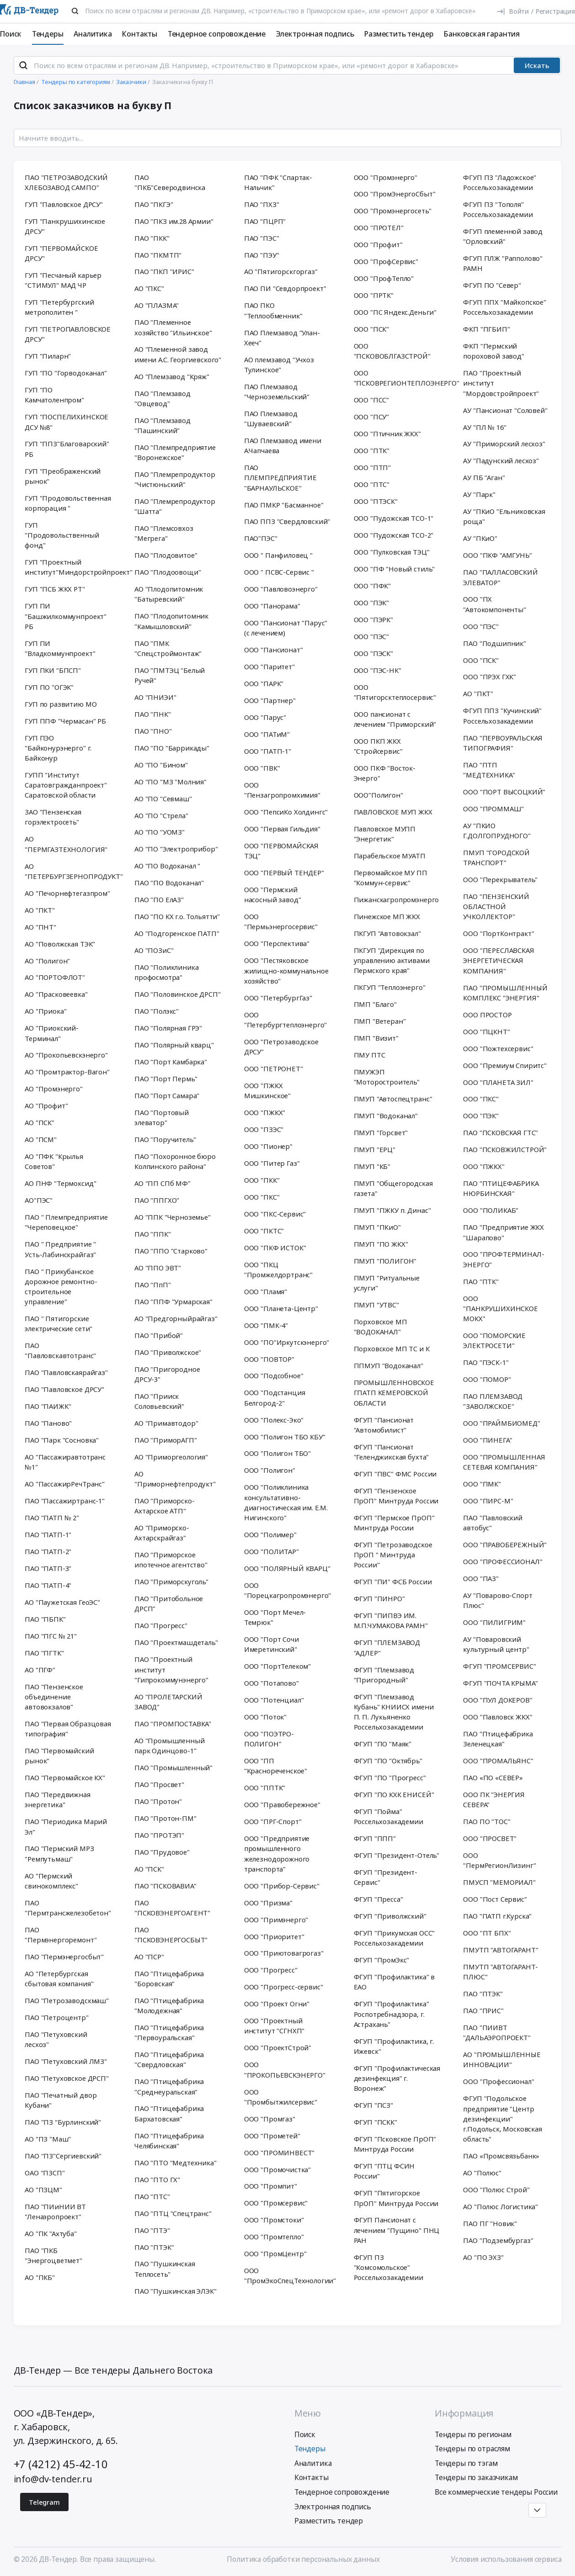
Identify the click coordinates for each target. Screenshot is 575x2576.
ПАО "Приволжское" (167, 1352)
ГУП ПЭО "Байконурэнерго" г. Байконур (58, 747)
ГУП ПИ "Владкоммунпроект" (60, 648)
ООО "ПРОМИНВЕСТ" (279, 2152)
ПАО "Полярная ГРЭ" (168, 1027)
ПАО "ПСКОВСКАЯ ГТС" (500, 1132)
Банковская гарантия (482, 34)
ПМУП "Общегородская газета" (393, 1188)
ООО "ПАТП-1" (267, 751)
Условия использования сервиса (506, 2559)
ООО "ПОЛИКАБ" (490, 1210)
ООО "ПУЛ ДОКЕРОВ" (497, 1699)
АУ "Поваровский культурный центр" (496, 1644)
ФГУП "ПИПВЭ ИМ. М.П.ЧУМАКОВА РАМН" (391, 1620)
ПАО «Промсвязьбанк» (501, 2155)
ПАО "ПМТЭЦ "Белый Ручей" (169, 675)
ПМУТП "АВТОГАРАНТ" (500, 1949)
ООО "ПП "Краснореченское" (275, 1765)
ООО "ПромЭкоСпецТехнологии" (289, 2275)
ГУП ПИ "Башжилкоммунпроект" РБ (65, 615)
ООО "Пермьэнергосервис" (281, 921)
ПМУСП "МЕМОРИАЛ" (499, 1882)
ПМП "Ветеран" (380, 1021)
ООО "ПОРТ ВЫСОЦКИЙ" (504, 791)
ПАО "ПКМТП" (157, 254)
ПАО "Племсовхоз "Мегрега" (163, 533)
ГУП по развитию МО (60, 704)
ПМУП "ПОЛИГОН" (385, 1260)
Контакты (139, 34)
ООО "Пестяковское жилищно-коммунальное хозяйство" (286, 970)
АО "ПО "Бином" (161, 764)
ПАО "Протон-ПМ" (165, 1818)
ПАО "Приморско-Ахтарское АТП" (164, 1505)
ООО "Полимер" (270, 1534)
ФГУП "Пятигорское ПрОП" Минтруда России (396, 2197)
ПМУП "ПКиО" (377, 1227)
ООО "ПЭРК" (373, 619)
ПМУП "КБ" (372, 1166)
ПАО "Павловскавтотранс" (60, 1350)
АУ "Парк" (479, 494)
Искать (537, 65)
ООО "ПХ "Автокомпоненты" (494, 604)
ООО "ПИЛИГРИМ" (494, 1622)
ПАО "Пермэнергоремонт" (60, 1934)
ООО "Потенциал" (274, 1699)
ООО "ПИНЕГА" (487, 1439)
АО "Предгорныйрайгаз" (176, 1318)
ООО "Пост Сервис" (495, 1899)
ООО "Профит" (378, 244)
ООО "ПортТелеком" (277, 1666)
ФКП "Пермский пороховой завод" (493, 350)
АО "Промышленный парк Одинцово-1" (169, 1745)
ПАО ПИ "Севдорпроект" (285, 288)
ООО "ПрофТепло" (384, 278)
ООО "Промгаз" (269, 2118)
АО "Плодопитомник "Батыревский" (168, 593)
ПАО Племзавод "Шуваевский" (271, 418)
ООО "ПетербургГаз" (278, 997)
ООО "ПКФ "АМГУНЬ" (497, 555)
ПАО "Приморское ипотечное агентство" (171, 1559)
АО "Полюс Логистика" (500, 2206)
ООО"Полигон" (378, 794)
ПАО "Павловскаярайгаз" (66, 1372)
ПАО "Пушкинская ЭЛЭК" (175, 2291)
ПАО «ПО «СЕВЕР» (493, 1777)
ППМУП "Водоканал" (388, 1365)
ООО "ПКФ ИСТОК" (275, 1247)
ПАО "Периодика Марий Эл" (66, 1826)
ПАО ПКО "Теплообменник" (273, 310)
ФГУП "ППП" (375, 1838)
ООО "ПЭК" (371, 602)
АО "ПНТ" (40, 926)
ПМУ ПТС (369, 1054)
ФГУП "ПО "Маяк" (383, 1743)
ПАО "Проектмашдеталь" (176, 1642)
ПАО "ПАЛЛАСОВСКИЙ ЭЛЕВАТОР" (500, 577)
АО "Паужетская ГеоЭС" (62, 1602)
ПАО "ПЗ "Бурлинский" (63, 2121)
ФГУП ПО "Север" (492, 285)
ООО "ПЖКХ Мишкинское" (267, 1090)
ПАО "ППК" (152, 1233)
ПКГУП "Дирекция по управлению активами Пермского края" (392, 960)
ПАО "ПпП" (152, 1284)
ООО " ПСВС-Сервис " (279, 572)
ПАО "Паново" (48, 1423)
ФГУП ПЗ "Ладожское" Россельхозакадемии (499, 182)
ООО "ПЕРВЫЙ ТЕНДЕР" (284, 872)
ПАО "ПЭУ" (261, 254)
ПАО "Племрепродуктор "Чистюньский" (174, 479)
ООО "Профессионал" (498, 2081)
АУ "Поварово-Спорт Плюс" (497, 1600)
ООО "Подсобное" (273, 1375)
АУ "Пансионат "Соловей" (505, 410)
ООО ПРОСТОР (487, 1014)
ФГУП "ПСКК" (375, 2121)
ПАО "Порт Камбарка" (170, 1061)
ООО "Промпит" (270, 2185)
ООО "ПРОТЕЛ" (379, 227)
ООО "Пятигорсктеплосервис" (395, 692)
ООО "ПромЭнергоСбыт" (395, 193)
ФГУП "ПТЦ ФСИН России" (384, 2170)
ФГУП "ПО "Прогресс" (390, 1777)
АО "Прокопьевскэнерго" (66, 1054)
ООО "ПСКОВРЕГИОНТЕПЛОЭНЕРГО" (399, 377)
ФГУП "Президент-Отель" (397, 1855)
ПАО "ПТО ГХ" (157, 2179)
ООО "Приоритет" (274, 1936)
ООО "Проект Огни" (276, 2003)
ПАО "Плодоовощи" (167, 572)
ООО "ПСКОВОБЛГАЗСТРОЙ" (392, 350)
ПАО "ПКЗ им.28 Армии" (173, 221)
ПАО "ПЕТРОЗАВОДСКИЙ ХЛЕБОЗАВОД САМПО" (66, 182)
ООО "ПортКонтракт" (498, 933)
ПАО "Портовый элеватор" (161, 1117)
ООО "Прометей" (272, 2135)
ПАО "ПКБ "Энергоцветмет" (53, 2255)
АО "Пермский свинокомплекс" (51, 1880)
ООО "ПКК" (262, 1180)
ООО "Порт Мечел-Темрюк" (275, 1617)
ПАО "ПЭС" (261, 238)
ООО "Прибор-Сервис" (281, 1885)
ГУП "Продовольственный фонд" (62, 535)
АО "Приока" (45, 1011)
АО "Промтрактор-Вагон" (67, 1071)
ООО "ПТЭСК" (376, 501)
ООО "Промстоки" (274, 2219)
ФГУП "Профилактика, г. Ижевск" (394, 2046)
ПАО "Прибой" (158, 1335)
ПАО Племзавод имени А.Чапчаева (282, 445)
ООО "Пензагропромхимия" (282, 789)
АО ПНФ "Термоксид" (60, 1183)
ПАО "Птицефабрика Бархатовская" (169, 2113)
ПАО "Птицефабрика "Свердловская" (169, 2059)
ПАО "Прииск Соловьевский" (159, 1401)
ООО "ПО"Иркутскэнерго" (287, 1342)
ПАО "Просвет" (159, 1784)
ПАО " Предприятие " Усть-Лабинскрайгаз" (60, 1249)
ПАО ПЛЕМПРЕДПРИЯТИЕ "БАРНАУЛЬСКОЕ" (280, 477)
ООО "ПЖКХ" (264, 1112)
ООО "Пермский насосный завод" (272, 894)
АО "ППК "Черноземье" (172, 1217)
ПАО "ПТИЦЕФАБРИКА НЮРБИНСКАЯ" (500, 1188)
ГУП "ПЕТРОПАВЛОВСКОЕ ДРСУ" (68, 334)
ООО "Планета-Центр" (281, 1308)
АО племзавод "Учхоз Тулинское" (279, 364)
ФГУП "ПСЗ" (373, 2105)
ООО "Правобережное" (282, 1804)
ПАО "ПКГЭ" (153, 204)
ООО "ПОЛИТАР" (271, 1551)
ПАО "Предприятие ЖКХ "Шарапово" (503, 1232)
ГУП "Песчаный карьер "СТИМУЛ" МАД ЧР (63, 280)
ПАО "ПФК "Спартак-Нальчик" (278, 182)
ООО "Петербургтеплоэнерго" (285, 1019)
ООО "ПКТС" (264, 1230)
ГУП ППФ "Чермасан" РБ (65, 720)
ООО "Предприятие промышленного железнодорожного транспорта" (276, 1853)
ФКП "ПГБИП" (486, 328)
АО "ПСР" (149, 1956)
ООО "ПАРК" (263, 683)
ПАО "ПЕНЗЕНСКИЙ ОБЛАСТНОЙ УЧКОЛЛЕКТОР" (496, 906)
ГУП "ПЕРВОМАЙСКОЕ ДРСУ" (61, 253)
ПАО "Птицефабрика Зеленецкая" (497, 1738)
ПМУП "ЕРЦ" (374, 1149)
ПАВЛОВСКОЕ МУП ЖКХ (393, 811)
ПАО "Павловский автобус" (492, 1522)
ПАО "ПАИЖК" (48, 1406)
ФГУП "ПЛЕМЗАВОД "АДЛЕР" (387, 1647)
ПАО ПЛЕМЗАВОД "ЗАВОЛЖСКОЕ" (492, 1401)
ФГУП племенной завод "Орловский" (503, 236)
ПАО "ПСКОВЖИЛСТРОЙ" (505, 1149)
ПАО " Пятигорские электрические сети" (58, 1323)
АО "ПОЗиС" (153, 950)
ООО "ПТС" (372, 484)
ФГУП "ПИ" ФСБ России (393, 1581)
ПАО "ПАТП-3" (48, 1568)
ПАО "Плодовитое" (165, 555)
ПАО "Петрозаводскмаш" (67, 2000)
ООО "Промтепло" (274, 2236)
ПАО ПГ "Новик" (490, 2223)
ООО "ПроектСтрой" (277, 2047)
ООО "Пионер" (268, 1146)
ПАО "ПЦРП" (265, 221)
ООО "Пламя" (265, 1291)
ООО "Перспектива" (276, 943)
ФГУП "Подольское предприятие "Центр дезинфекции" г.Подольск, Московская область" (502, 2118)
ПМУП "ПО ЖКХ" (381, 1243)
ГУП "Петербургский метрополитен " (59, 307)
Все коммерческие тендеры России (496, 2492)
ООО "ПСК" (371, 328)
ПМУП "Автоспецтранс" (393, 1098)
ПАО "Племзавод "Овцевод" (162, 398)
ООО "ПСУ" (371, 416)
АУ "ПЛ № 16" (484, 427)
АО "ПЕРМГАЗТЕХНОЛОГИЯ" (66, 843)
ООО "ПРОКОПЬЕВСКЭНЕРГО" (284, 2069)
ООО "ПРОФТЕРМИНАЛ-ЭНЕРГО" (503, 1259)
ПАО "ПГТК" (44, 1652)
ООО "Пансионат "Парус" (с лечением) (286, 627)
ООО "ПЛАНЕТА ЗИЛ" (498, 1082)
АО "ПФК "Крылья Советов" (54, 1161)
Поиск (10, 34)
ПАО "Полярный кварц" (174, 1044)
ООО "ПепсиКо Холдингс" (286, 811)
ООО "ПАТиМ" (267, 734)
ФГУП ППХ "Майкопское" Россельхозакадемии (504, 307)
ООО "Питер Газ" (272, 1163)
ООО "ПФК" (372, 585)
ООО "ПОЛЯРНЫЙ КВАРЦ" (287, 1568)
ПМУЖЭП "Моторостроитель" (387, 1076)
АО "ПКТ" (40, 910)
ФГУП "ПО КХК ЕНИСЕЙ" (394, 1794)
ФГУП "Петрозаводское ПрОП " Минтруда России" (393, 1554)
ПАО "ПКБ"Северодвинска (169, 182)
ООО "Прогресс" (271, 1969)
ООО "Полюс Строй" (496, 2189)
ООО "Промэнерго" (385, 177)
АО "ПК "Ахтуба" (51, 2233)
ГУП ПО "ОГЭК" (49, 687)
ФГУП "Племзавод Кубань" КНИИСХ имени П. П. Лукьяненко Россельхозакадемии (394, 1712)
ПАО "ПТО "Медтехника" (175, 2162)
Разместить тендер (398, 34)
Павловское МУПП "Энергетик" (385, 833)
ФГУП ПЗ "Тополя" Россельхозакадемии (497, 209)
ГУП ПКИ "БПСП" (53, 670)
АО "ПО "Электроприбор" (176, 848)
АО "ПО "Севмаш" (163, 798)
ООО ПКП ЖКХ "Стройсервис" (378, 746)
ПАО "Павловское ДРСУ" (64, 1389)
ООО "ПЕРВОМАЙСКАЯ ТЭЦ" (281, 850)
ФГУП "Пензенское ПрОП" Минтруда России (396, 1495)
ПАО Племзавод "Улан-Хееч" (282, 337)
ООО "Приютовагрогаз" (284, 1952)
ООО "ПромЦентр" (275, 2253)
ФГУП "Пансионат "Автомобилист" (384, 1424)
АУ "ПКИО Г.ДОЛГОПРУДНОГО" (496, 830)
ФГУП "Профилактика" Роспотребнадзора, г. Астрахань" (391, 2013)
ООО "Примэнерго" (276, 1919)
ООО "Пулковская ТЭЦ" (392, 551)
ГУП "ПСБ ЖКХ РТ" (55, 588)
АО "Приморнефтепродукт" (175, 1478)
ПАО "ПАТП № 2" (52, 1517)
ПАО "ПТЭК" (154, 2247)
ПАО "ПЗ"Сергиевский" (63, 2155)
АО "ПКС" (149, 288)
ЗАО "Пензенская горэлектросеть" (53, 816)
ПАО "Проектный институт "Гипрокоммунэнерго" (171, 1669)
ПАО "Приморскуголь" (171, 1581)
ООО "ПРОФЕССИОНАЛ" (502, 1561)
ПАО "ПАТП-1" (48, 1534)
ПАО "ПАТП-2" (48, 1551)
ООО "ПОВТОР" (269, 1359)
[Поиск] (75, 11)
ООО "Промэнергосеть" (392, 210)
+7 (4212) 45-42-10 (61, 2464)
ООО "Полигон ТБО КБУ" (284, 1436)
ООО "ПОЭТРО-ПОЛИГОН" (269, 1738)
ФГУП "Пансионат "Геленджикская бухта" (391, 1451)
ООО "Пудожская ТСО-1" (394, 518)
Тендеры (48, 34)
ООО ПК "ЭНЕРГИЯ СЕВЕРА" (494, 1799)
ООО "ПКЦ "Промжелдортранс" (278, 1269)
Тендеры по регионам (473, 2434)
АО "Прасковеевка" (56, 994)
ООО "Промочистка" (277, 2169)
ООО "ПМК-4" (266, 1325)
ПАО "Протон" (158, 1801)
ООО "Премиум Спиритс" (505, 1065)
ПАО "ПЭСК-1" (485, 1362)
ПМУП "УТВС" (376, 1304)
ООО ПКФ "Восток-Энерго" (384, 773)
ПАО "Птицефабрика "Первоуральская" (169, 2032)
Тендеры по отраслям (472, 2449)
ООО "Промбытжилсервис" (280, 2096)
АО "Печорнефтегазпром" (67, 893)
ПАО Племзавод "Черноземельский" (276, 391)
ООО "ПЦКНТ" (486, 1031)
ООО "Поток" (265, 1716)
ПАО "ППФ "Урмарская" (173, 1301)
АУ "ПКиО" (480, 538)
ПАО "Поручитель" (165, 1139)
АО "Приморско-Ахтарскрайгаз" (161, 1532)
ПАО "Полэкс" (156, 1011)
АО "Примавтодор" (166, 1423)
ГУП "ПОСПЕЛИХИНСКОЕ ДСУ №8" (66, 421)
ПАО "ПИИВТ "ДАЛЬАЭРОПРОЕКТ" (496, 2032)
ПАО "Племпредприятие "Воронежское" (175, 452)
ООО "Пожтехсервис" (498, 1048)
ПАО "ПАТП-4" (48, 1585)
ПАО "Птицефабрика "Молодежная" (169, 2005)
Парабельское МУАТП (390, 855)
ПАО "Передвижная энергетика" (57, 1799)
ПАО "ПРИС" (483, 2010)
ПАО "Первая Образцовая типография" (68, 1728)
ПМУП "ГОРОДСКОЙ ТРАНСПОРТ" (496, 857)
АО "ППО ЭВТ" (157, 1267)
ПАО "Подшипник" (494, 643)
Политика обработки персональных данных (303, 2559)
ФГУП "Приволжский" (390, 1915)
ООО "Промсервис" (276, 2202)
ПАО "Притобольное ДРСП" (168, 1603)
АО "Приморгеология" (171, 1456)
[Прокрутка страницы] (537, 2510)
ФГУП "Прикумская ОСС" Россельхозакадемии (394, 1937)
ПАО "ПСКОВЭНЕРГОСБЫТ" (171, 1934)
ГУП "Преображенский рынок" (63, 476)
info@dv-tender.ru (53, 2479)
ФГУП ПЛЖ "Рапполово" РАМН (503, 263)
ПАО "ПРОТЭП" (159, 1835)
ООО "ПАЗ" (481, 1578)
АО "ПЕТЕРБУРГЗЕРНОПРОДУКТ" (70, 871)
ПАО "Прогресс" (160, 1625)
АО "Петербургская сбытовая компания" (59, 1978)
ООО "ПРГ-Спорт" (273, 1821)
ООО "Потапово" (271, 1682)
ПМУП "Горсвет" (381, 1132)
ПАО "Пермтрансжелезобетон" (68, 1907)
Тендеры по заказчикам (476, 2477)
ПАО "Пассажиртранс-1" (65, 1500)
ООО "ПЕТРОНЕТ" (273, 1068)
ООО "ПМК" (482, 1483)
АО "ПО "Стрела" (161, 815)
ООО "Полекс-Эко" (273, 1419)
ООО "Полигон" (269, 1470)
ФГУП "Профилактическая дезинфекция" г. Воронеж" (397, 2078)
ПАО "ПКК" (152, 238)
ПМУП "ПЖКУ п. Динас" (392, 1210)
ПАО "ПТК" (481, 1281)
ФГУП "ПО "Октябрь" (388, 1760)
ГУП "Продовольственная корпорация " (68, 503)
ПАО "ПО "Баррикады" (171, 747)
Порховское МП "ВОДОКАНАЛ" (380, 1326)
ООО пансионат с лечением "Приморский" (395, 719)
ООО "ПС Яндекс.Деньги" (395, 312)
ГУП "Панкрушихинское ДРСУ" (65, 226)
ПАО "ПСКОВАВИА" (165, 1885)
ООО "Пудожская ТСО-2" (394, 535)
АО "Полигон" (47, 960)
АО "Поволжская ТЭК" (60, 943)
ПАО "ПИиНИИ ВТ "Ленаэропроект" (55, 2211)
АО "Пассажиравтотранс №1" (65, 1461)
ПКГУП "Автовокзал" (387, 933)
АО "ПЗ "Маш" (48, 2138)
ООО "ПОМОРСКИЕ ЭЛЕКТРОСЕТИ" (494, 1340)
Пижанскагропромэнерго (396, 899)
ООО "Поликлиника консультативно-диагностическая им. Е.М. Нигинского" (286, 1502)
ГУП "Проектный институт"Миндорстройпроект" (70, 567)
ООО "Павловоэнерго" (281, 588)
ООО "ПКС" (262, 1196)
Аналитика (93, 34)
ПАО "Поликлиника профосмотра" (166, 972)
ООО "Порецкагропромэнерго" (287, 1590)
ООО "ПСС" (371, 399)
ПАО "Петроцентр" (56, 2017)
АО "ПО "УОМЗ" (159, 831)
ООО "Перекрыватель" (500, 879)
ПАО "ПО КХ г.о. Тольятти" (177, 916)
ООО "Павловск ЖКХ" (497, 1716)
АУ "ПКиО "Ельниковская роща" (504, 516)
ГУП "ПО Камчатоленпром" (54, 394)
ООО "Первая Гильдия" (282, 828)
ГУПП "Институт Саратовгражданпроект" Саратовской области (66, 784)
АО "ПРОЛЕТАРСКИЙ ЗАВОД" (168, 1701)
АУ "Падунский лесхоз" (501, 460)
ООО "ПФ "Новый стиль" (394, 568)
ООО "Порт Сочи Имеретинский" (271, 1644)
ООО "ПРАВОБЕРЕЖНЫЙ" (505, 1544)
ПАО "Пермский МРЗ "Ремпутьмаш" (59, 1853)
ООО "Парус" (265, 717)
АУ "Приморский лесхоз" (504, 443)
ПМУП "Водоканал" (386, 1115)
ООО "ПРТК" (374, 295)
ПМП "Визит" (376, 1037)
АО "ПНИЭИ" (155, 697)
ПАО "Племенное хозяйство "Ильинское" (173, 327)
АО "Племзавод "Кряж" (171, 376)
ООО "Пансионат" (273, 649)
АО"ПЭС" (39, 1200)
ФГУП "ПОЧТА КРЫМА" (500, 1682)
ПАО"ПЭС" (260, 538)
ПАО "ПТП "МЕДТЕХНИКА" (489, 769)
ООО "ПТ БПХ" (487, 1932)
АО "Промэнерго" (54, 1088)
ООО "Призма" (268, 1902)
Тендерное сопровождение (217, 34)
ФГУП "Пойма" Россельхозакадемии (388, 1816)
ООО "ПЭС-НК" (377, 670)
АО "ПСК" (39, 1122)
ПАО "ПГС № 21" (51, 1635)
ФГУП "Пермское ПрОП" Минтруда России (394, 1522)
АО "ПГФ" (40, 1669)
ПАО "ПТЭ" (152, 2230)
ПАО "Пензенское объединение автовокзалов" (54, 1696)
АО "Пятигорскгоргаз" (281, 271)
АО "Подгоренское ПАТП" (176, 933)
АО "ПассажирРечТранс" (65, 1483)
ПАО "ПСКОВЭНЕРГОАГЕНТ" (172, 1907)
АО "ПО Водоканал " (167, 865)
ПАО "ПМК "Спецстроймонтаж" (168, 648)
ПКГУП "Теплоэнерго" (390, 987)
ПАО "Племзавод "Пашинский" (162, 425)
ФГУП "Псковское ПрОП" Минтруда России (395, 2143)
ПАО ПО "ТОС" (486, 1821)
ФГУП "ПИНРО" (379, 1598)
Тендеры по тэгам (466, 2463)
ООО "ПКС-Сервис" (275, 1213)
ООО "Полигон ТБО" (277, 1453)
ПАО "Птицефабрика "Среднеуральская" (169, 2086)
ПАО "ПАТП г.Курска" (497, 1915)
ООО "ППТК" (264, 1787)
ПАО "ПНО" (153, 730)
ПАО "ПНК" (152, 714)
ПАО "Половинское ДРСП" (177, 994)
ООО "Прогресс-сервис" (283, 1986)
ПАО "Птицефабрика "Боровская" (169, 1978)
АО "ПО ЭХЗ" (483, 2257)
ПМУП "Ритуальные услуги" (387, 1282)
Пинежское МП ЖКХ (387, 916)
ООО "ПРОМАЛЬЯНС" (498, 1760)
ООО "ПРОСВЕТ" (489, 1838)
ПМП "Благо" (375, 1004)
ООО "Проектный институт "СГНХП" (274, 2025)
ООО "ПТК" (372, 450)
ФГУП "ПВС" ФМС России (395, 1473)
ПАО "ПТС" (152, 2196)
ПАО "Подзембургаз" (498, 2240)
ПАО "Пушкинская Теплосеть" (164, 2268)
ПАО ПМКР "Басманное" (284, 504)
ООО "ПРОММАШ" (493, 808)
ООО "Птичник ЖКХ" (387, 433)
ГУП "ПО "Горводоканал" (66, 372)
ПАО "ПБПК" (45, 1619)
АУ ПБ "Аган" (484, 477)
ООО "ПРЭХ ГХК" (489, 676)
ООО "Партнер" (270, 700)
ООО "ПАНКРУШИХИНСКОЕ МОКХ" (500, 1308)
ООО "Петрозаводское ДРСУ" (281, 1046)
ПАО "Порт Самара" (166, 1095)
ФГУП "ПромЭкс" (382, 1959)
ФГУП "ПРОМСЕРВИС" (499, 1666)
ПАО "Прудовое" (162, 1852)
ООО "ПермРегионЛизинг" (499, 1860)
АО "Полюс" (482, 2172)
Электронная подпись (315, 34)
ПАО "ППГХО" (156, 1200)
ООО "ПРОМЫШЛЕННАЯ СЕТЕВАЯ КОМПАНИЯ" (504, 1461)
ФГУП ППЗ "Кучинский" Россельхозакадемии (502, 715)
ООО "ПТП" (372, 467)
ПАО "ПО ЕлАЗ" (159, 899)
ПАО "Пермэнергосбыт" (64, 1956)
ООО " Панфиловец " (278, 555)
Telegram (44, 2502)
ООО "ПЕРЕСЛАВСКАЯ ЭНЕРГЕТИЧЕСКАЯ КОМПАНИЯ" (498, 960)
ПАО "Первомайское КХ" (65, 1777)
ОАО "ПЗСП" (44, 2172)
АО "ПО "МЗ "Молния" (170, 781)
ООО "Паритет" (269, 666)
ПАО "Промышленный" (173, 1767)
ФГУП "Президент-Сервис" (385, 1877)
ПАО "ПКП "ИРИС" (164, 271)
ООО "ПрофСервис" (386, 261)
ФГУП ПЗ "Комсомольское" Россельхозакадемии (388, 2267)
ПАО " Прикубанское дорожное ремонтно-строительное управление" (61, 1287)
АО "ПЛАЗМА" (156, 305)
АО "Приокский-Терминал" (52, 1032)
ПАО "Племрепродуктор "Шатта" (174, 506)
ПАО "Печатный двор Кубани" (60, 2100)
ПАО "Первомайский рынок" (59, 1755)
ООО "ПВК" (262, 767)
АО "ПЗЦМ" (43, 2189)
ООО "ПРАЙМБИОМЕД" (501, 1423)
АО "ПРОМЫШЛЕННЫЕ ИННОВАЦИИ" (501, 2059)
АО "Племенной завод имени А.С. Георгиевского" (177, 354)
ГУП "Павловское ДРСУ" (64, 204)
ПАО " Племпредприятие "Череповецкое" (66, 1222)
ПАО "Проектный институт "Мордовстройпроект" (501, 382)
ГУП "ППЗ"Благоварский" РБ (67, 448)
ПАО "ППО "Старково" (171, 1250)
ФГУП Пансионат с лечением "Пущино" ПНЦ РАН (397, 2229)
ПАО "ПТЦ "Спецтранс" (173, 2213)
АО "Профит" (46, 1105)
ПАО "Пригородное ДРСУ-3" (167, 1374)
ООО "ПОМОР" (487, 1379)
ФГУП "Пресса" (378, 1899)
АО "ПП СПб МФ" (162, 1183)
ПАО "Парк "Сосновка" (62, 1439)
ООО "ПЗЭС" (263, 1129)
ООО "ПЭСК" (373, 653)
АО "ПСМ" (41, 1139)
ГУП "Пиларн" (48, 355)
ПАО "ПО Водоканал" (169, 882)
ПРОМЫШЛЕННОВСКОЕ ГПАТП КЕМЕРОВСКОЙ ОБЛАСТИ (394, 1392)
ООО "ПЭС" (371, 636)
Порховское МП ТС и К (392, 1348)
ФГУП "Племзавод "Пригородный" (384, 1674)
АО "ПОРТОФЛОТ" (55, 977)
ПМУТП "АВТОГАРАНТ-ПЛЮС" (500, 1971)
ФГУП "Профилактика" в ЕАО (394, 1981)
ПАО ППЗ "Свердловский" (287, 521)
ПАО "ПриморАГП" (165, 1439)
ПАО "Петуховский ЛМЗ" (66, 2061)
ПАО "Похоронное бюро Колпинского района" (175, 1161)
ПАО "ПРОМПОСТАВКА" (172, 1723)
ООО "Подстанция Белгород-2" (274, 1397)
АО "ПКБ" (40, 2277)
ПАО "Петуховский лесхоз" (56, 2039)
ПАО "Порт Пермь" (165, 1078)
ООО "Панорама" (272, 605)
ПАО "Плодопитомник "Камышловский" (171, 620)
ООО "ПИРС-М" (488, 1500)
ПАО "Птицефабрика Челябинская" (169, 2140)
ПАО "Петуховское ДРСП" (67, 2078)
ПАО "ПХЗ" (261, 204)
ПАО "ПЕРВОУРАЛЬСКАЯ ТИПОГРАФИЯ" (503, 742)
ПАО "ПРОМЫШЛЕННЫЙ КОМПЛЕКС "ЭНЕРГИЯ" (505, 992)
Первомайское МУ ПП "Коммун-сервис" (390, 877)
